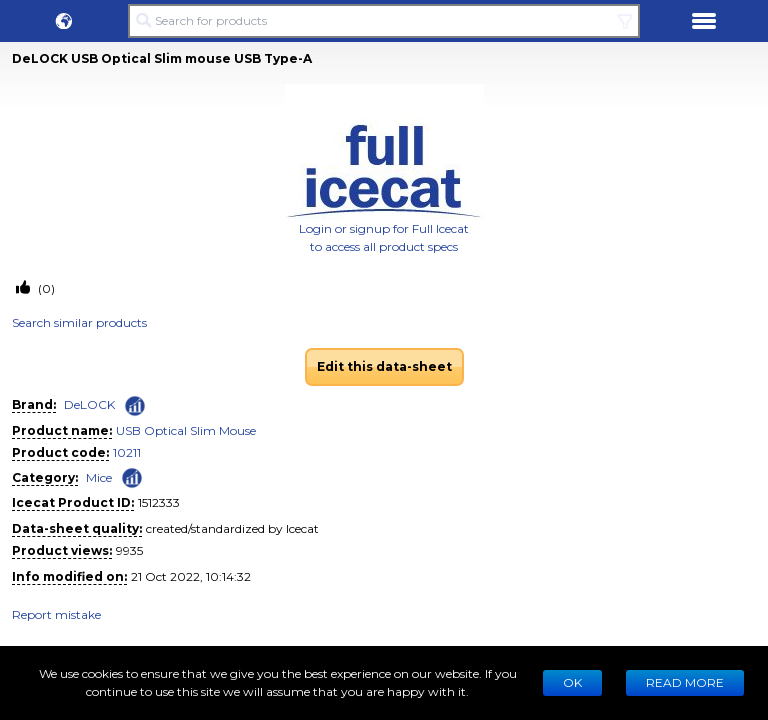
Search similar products (79, 322)
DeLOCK (89, 404)
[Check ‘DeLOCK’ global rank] (135, 406)
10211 (127, 452)
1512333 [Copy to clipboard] (159, 502)
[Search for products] (384, 21)
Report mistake (56, 614)
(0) (45, 288)
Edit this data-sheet (384, 366)
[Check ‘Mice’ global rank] (132, 476)
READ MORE (685, 682)
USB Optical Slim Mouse (186, 430)
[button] (64, 21)
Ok (572, 682)
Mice (99, 477)
